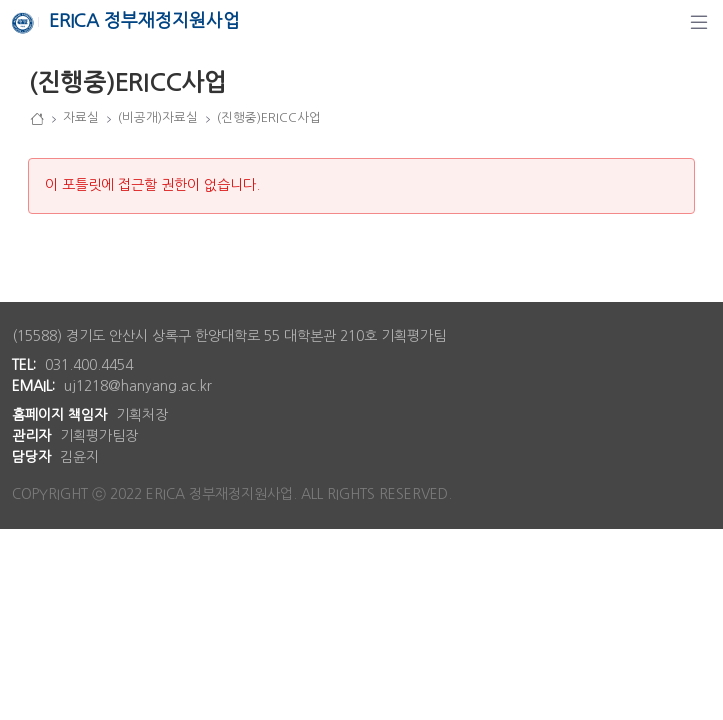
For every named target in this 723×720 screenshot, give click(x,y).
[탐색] (699, 22)
